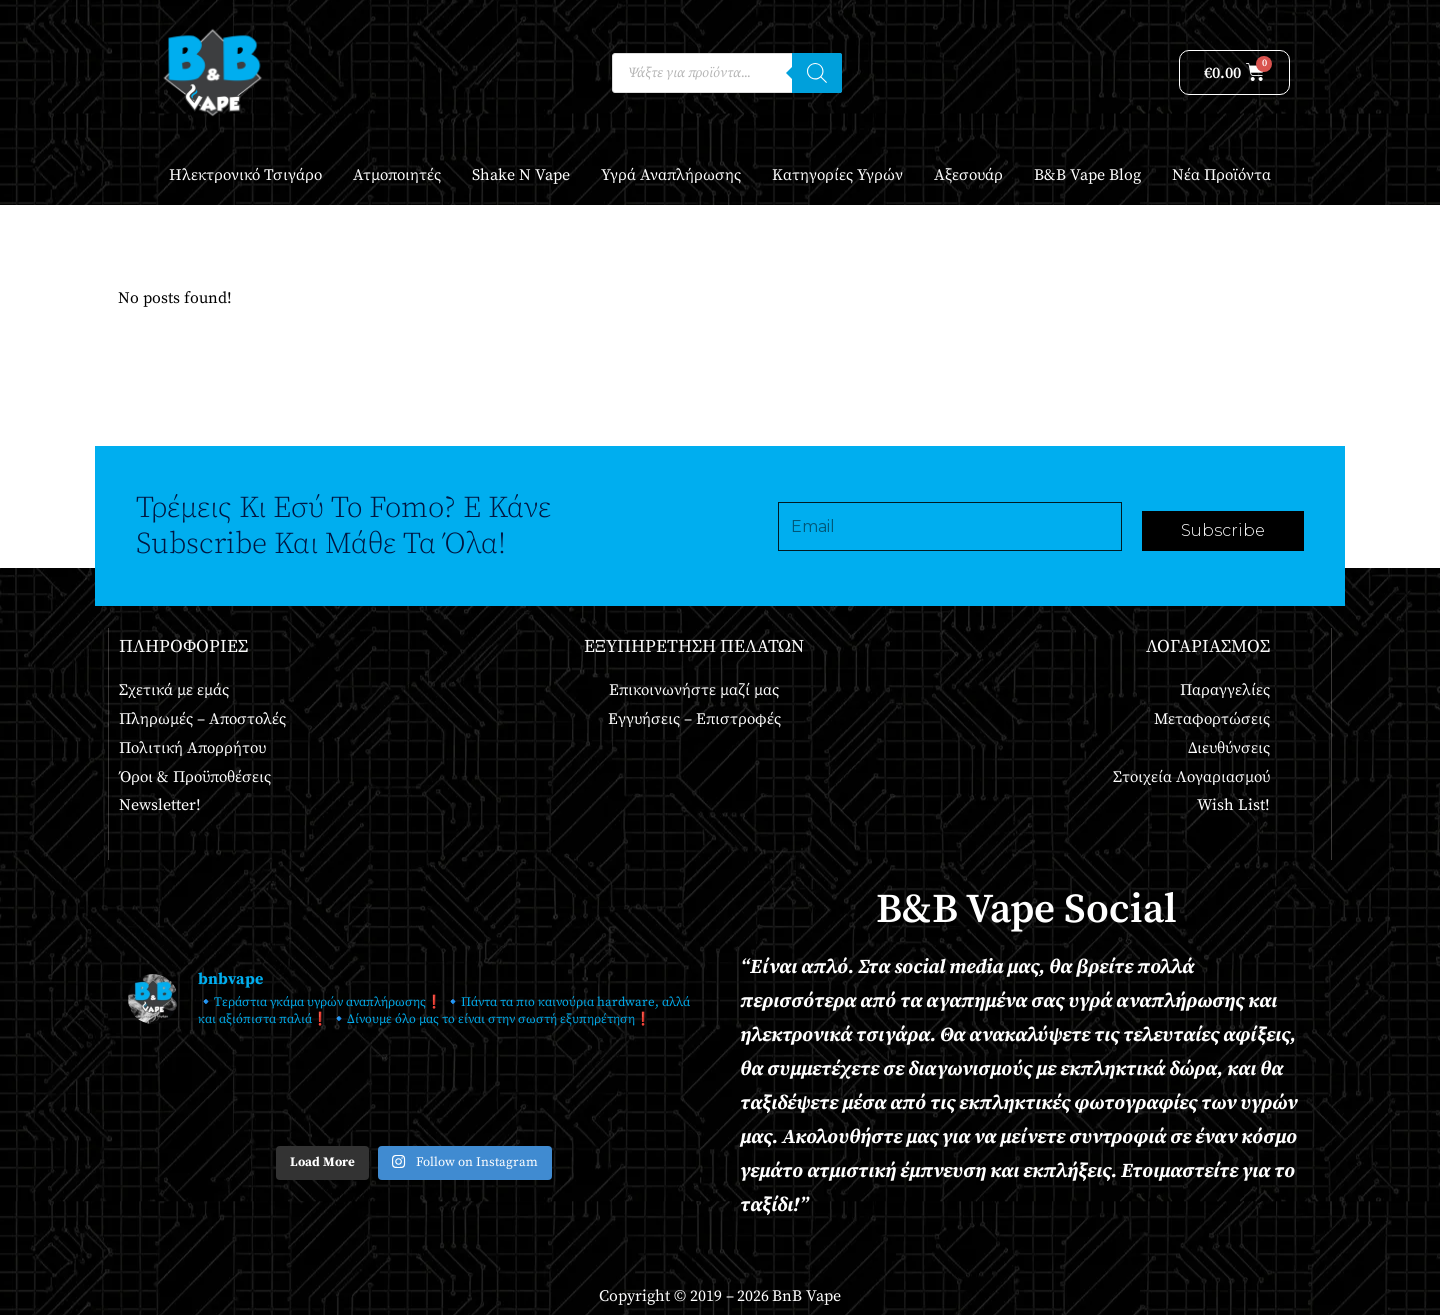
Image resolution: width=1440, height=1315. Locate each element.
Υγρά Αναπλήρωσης (671, 175)
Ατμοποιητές (397, 175)
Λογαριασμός (1208, 646)
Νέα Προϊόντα (1221, 175)
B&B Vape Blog (1087, 175)
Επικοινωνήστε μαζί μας (694, 690)
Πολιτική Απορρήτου (192, 748)
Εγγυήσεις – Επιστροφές (694, 719)
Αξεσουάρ (968, 175)
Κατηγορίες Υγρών (837, 175)
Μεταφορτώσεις (1212, 719)
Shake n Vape (521, 175)
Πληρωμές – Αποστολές (202, 719)
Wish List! (1233, 805)
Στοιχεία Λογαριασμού (1191, 777)
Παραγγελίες (1225, 690)
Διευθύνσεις (1229, 748)
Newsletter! (160, 805)
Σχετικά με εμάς (174, 690)
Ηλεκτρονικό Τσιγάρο (245, 175)
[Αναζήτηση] (817, 73)
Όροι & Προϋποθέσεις (195, 777)
